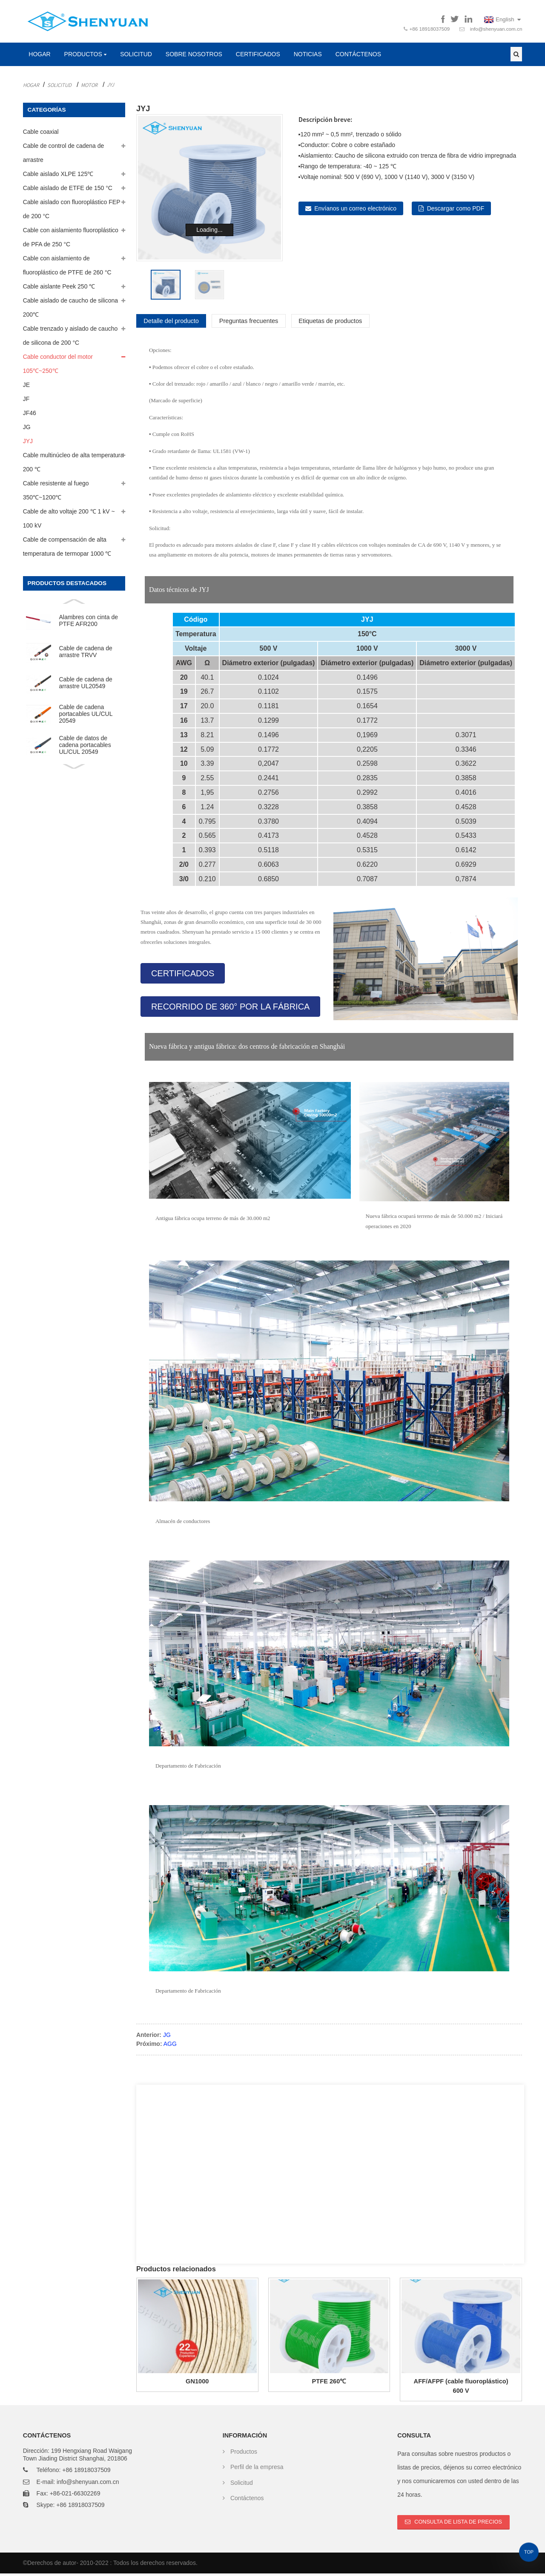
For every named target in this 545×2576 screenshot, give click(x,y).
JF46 (29, 415)
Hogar (39, 57)
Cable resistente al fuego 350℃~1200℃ (56, 492)
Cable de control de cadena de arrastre (63, 155)
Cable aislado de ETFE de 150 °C (67, 190)
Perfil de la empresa (257, 2469)
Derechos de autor (51, 2565)
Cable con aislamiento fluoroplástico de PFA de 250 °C (70, 239)
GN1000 (197, 2383)
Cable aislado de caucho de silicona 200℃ (70, 310)
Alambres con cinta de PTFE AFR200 (88, 623)
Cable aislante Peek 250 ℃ (59, 289)
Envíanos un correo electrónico (355, 211)
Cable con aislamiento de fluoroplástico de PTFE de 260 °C (67, 267)
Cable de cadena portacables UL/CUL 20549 (85, 716)
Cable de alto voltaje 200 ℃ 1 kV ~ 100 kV (69, 521)
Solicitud (136, 57)
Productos (85, 57)
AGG (170, 2046)
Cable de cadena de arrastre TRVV (85, 654)
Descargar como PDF (456, 211)
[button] (183, 976)
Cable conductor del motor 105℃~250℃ (58, 366)
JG (27, 429)
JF (26, 401)
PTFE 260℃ (329, 2383)
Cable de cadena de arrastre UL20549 (85, 685)
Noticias (308, 57)
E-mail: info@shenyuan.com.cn (78, 2484)
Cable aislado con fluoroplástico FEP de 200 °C (71, 211)
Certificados (258, 57)
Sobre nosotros (194, 57)
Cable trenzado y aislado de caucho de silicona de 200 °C (70, 338)
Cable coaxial (41, 134)
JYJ (110, 87)
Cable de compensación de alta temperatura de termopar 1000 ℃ (67, 549)
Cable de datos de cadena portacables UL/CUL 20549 (85, 747)
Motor (89, 87)
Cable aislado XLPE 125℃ (58, 176)
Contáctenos (358, 57)
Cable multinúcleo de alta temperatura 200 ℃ (73, 464)
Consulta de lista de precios (459, 2524)
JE (26, 387)
